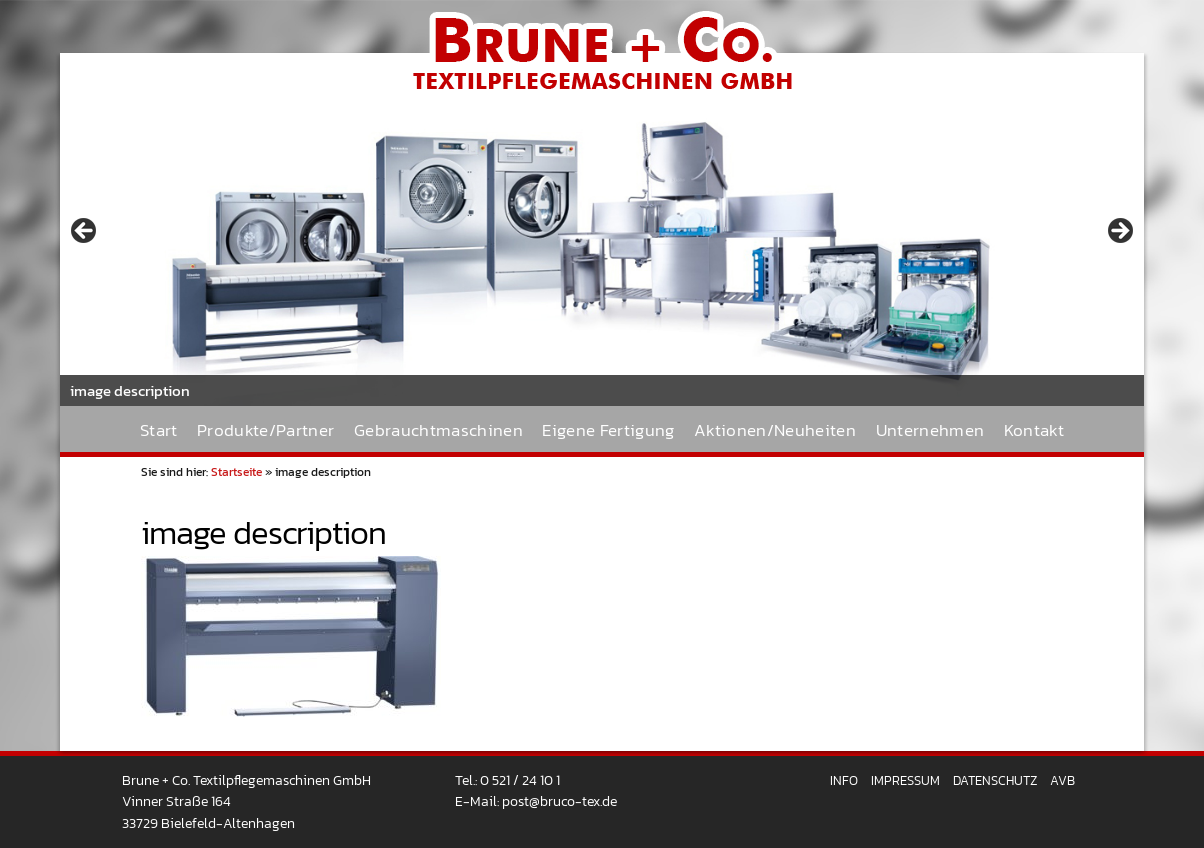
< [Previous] (85, 232)
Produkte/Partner (265, 430)
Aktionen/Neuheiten (775, 430)
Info (844, 780)
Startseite (236, 472)
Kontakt (1034, 430)
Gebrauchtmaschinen (438, 430)
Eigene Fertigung (608, 430)
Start (159, 430)
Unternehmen (930, 430)
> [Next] (1119, 232)
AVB (1062, 780)
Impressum (905, 780)
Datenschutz (995, 780)
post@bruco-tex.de (559, 801)
